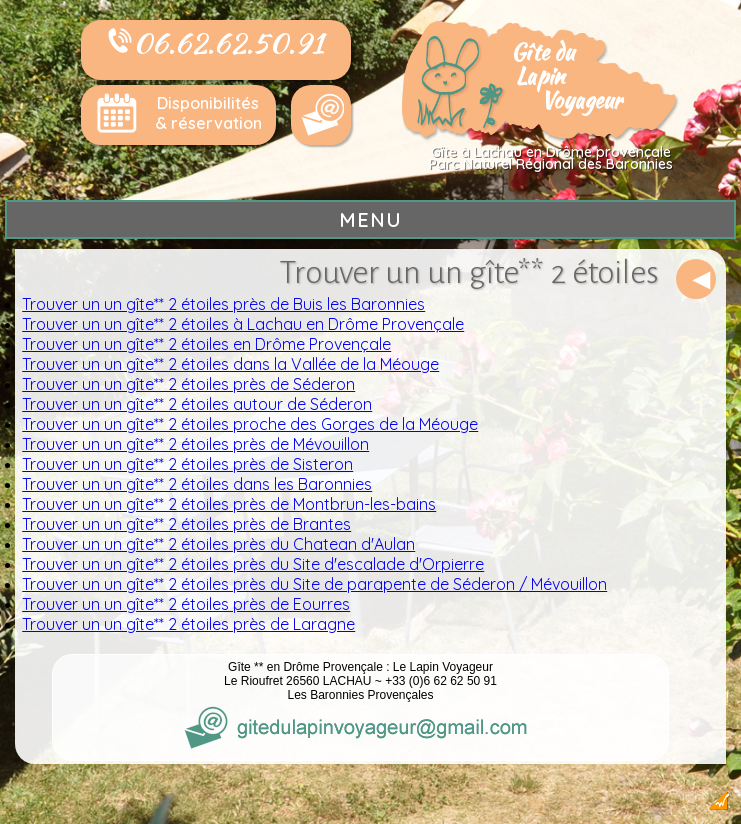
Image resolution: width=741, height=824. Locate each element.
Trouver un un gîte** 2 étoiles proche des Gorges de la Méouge (250, 424)
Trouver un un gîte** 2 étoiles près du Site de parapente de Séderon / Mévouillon (314, 584)
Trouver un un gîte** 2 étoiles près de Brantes (186, 524)
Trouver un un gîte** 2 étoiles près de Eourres (186, 604)
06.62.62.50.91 (216, 43)
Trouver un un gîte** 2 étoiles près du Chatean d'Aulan (218, 544)
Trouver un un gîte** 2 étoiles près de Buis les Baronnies (223, 304)
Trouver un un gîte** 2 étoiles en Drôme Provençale (206, 344)
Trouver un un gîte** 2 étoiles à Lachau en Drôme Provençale (243, 324)
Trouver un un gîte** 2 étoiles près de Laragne (188, 624)
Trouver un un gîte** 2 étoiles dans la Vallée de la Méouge (230, 364)
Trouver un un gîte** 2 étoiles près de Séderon (188, 384)
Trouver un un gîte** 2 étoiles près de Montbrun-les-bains (229, 504)
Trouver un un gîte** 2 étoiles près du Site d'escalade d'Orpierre (253, 564)
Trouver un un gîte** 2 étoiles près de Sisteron (187, 464)
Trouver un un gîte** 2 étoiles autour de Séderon (197, 404)
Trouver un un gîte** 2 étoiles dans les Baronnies (197, 484)
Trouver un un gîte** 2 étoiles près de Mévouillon (195, 444)
